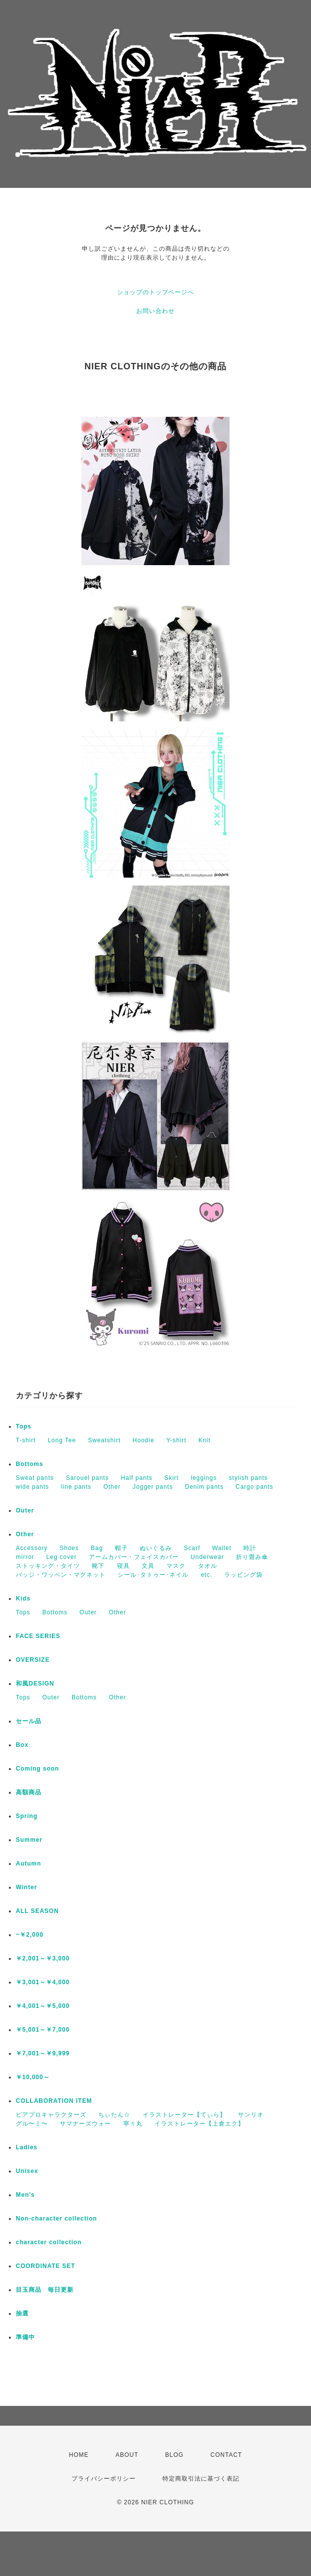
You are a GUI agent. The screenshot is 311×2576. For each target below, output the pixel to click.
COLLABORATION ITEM (54, 2100)
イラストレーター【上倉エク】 (199, 2123)
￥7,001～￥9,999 (43, 2053)
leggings (204, 1477)
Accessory (31, 1548)
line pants (76, 1486)
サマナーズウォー (85, 2123)
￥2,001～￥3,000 (43, 1958)
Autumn (28, 1863)
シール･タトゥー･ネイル (153, 1574)
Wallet (222, 1548)
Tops (24, 1426)
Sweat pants (35, 1477)
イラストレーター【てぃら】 (184, 2114)
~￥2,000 (29, 1934)
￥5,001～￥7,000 (43, 2029)
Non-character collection (56, 2218)
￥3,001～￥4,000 (43, 1982)
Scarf (192, 1548)
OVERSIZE (33, 1659)
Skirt (171, 1477)
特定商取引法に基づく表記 (200, 2478)
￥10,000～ (33, 2077)
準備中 (25, 2337)
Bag (97, 1548)
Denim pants (204, 1486)
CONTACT (226, 2454)
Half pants (137, 1477)
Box (22, 1744)
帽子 (121, 1548)
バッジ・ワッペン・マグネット (61, 1574)
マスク (176, 1565)
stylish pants (248, 1477)
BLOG (174, 2454)
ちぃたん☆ (114, 2114)
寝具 (123, 1565)
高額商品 (28, 1792)
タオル (207, 1565)
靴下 (98, 1565)
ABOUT (127, 2454)
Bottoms (29, 1464)
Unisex (27, 2171)
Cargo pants (254, 1486)
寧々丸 (133, 2123)
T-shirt (26, 1440)
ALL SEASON (37, 1911)
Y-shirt (176, 1440)
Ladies (27, 2147)
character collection (48, 2242)
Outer (25, 1510)
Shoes (69, 1548)
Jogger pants (153, 1486)
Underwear (207, 1557)
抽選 (22, 2313)
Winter (26, 1887)
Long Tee (62, 1440)
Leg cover (61, 1557)
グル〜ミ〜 (32, 2123)
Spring (27, 1816)
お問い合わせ (155, 311)
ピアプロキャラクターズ (51, 2114)
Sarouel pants (87, 1477)
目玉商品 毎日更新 (45, 2289)
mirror (25, 1557)
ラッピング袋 (243, 1574)
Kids (23, 1598)
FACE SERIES (38, 1636)
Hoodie (144, 1440)
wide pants (32, 1486)
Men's (25, 2194)
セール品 (28, 1721)
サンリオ (251, 2114)
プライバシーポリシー (104, 2478)
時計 (249, 1548)
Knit (204, 1440)
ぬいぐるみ (156, 1548)
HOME (79, 2454)
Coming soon (37, 1768)
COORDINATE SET (45, 2266)
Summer (29, 1839)
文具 (148, 1565)
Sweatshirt (104, 1440)
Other (111, 1486)
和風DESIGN (35, 1683)
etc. (206, 1574)
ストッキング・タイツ (48, 1565)
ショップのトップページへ (155, 292)
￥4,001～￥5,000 (43, 2005)
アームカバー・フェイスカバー (134, 1557)
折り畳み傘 (252, 1557)
